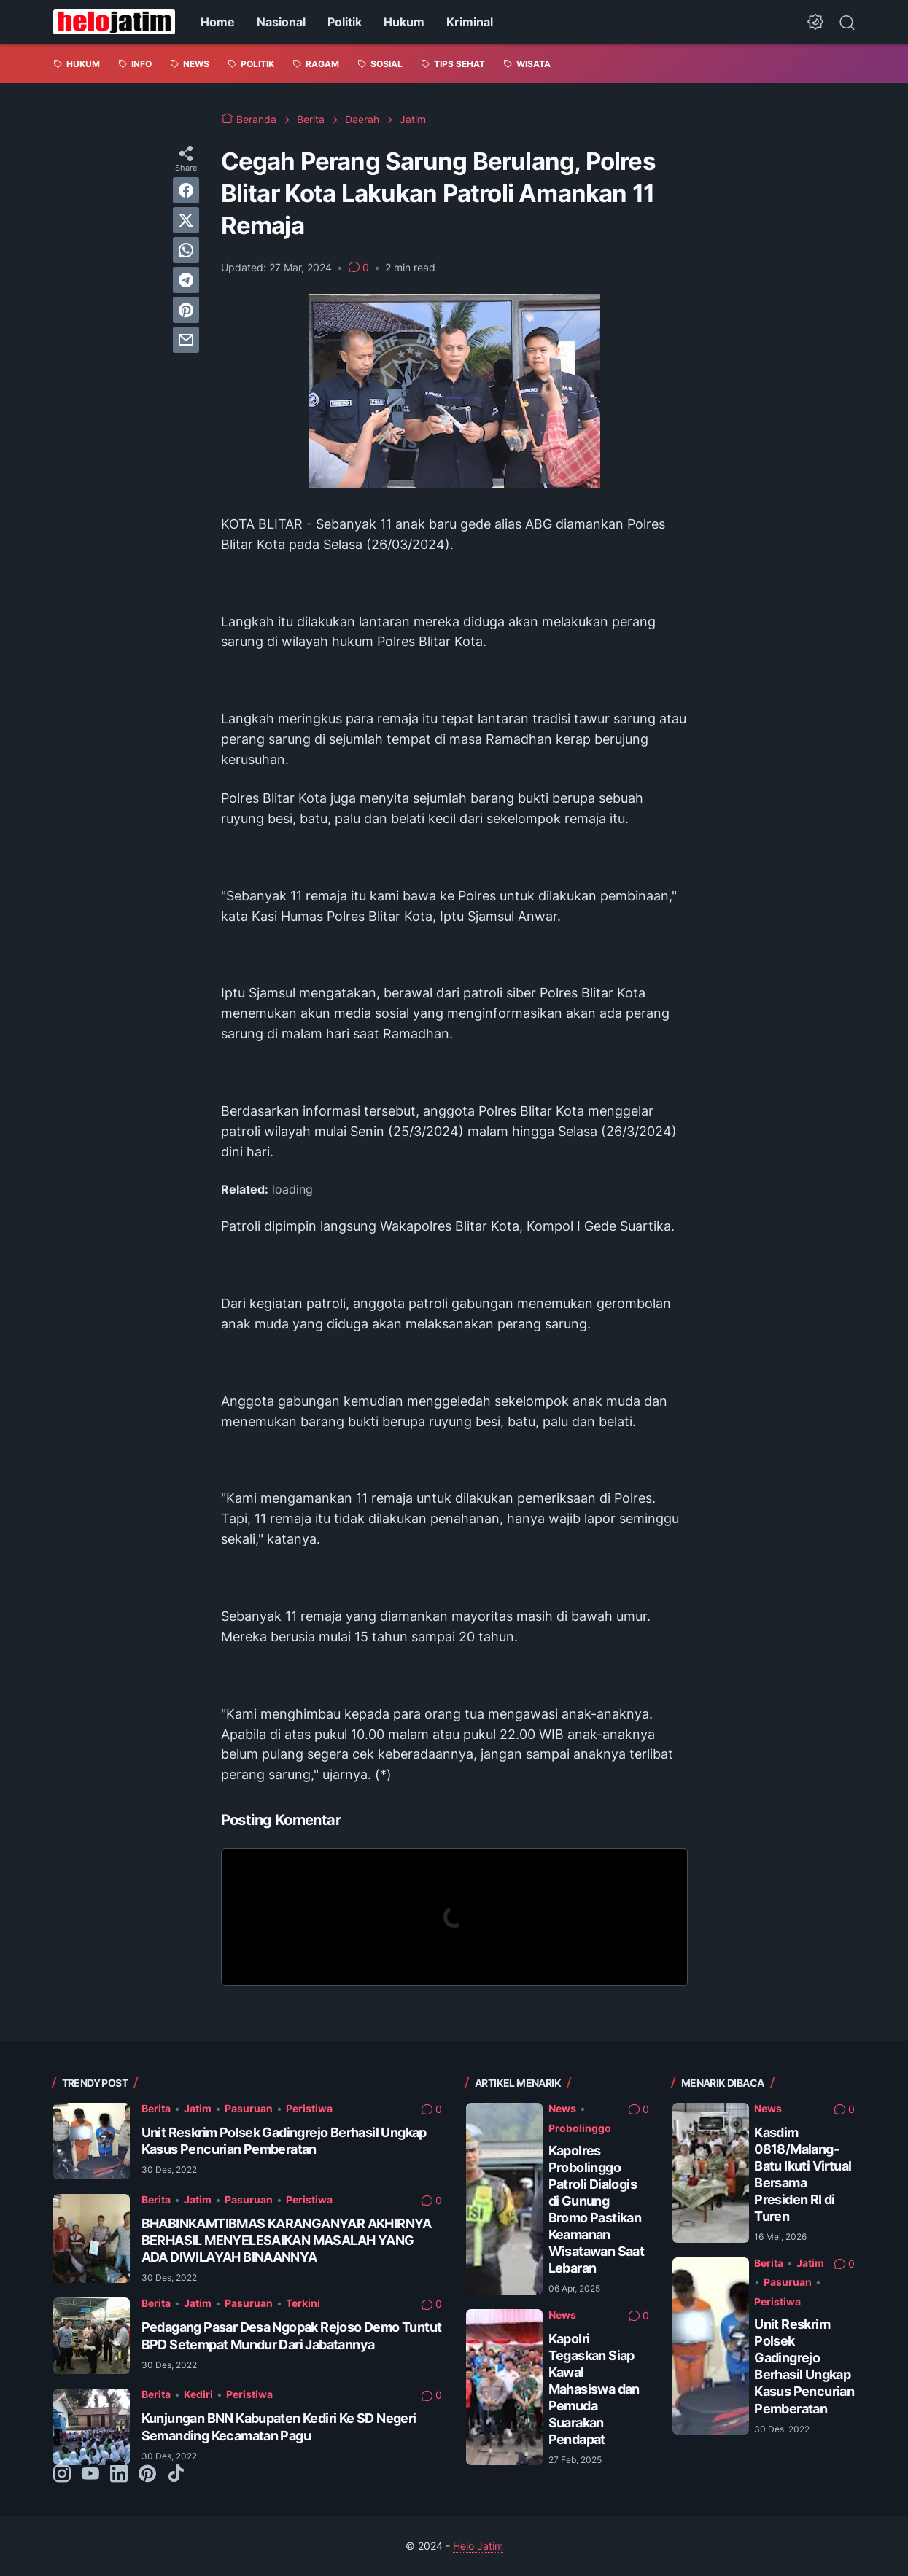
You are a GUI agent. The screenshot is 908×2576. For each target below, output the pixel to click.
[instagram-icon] (62, 2474)
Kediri (198, 2394)
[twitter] (186, 220)
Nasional (281, 22)
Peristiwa (309, 2108)
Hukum (404, 22)
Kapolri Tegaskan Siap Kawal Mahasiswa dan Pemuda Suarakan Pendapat (594, 2389)
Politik (344, 22)
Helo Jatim (478, 2546)
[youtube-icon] (90, 2474)
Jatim (198, 2108)
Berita (156, 2108)
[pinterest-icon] (147, 2474)
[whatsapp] (186, 250)
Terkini (303, 2303)
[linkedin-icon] (119, 2474)
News (562, 2108)
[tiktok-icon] (176, 2474)
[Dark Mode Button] (815, 22)
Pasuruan (249, 2108)
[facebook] (186, 190)
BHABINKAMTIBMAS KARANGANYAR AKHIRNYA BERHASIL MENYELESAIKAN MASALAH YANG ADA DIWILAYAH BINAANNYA (286, 2240)
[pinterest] (186, 310)
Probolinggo (579, 2128)
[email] (186, 340)
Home (218, 22)
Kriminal (469, 22)
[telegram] (186, 280)
